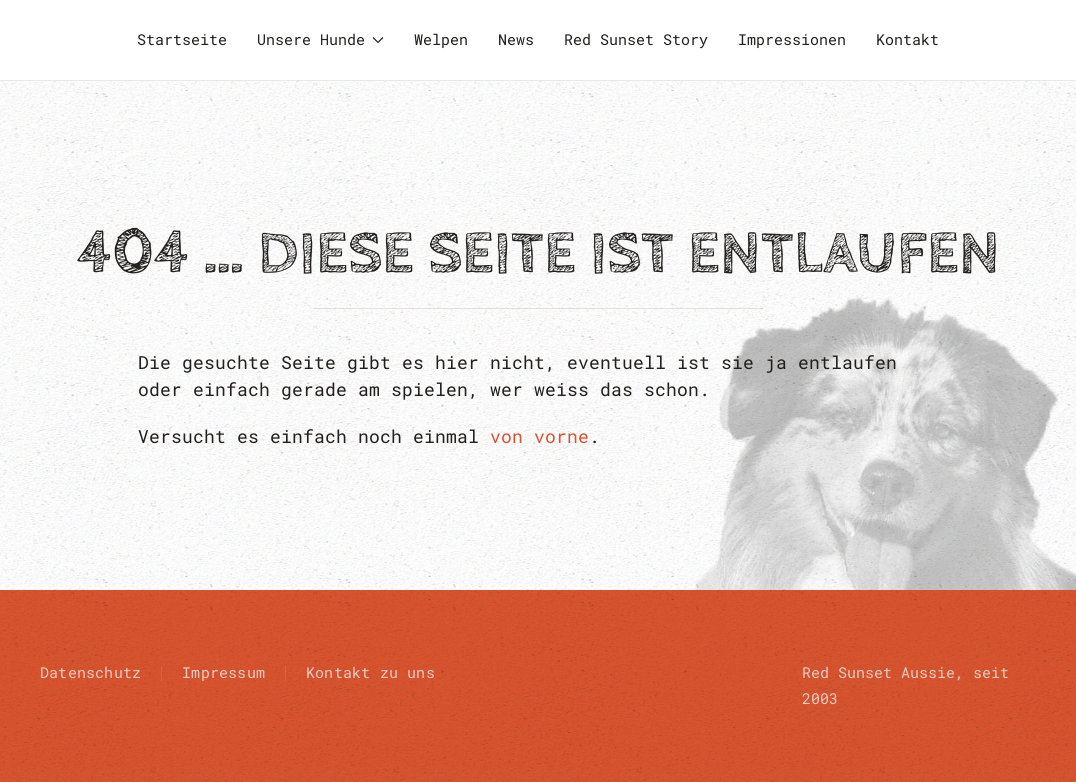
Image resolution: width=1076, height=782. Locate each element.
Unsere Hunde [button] (321, 39)
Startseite (182, 39)
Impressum (223, 672)
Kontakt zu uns (370, 672)
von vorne (539, 436)
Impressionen (792, 39)
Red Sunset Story (636, 39)
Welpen (441, 39)
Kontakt (907, 39)
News (516, 39)
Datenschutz (90, 672)
